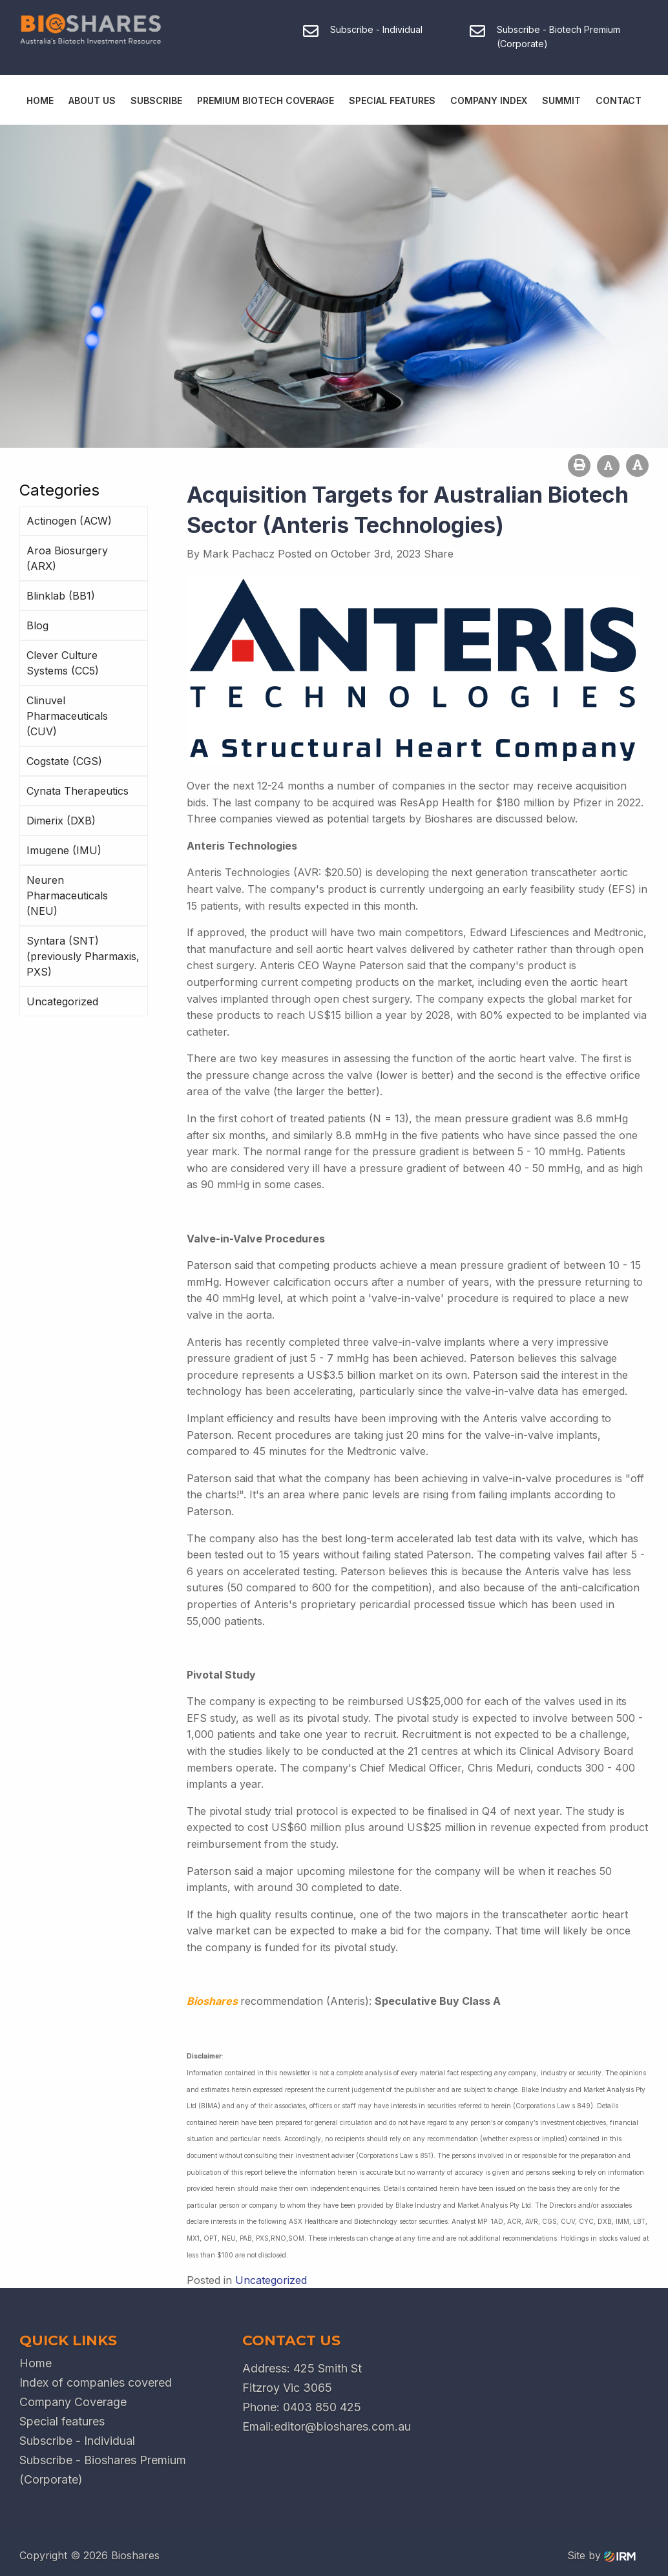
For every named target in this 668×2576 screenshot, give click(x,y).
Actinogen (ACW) (69, 520)
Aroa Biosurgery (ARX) (67, 558)
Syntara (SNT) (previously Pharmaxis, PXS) (83, 956)
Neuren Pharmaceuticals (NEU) (67, 895)
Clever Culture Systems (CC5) (62, 663)
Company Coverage (73, 2402)
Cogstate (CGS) (64, 761)
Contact (619, 100)
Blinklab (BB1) (60, 595)
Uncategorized (62, 1001)
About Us (92, 100)
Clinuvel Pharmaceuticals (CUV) (67, 716)
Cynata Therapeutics (77, 790)
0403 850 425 (322, 2407)
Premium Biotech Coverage (265, 100)
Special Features (392, 100)
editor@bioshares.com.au (342, 2426)
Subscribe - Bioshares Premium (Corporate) (102, 2469)
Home (40, 100)
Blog (37, 625)
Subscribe (156, 100)
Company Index (488, 100)
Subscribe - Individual (77, 2440)
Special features (62, 2421)
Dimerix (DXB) (61, 820)
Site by (601, 2555)
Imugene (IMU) (63, 850)
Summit (561, 100)
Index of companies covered (95, 2382)
